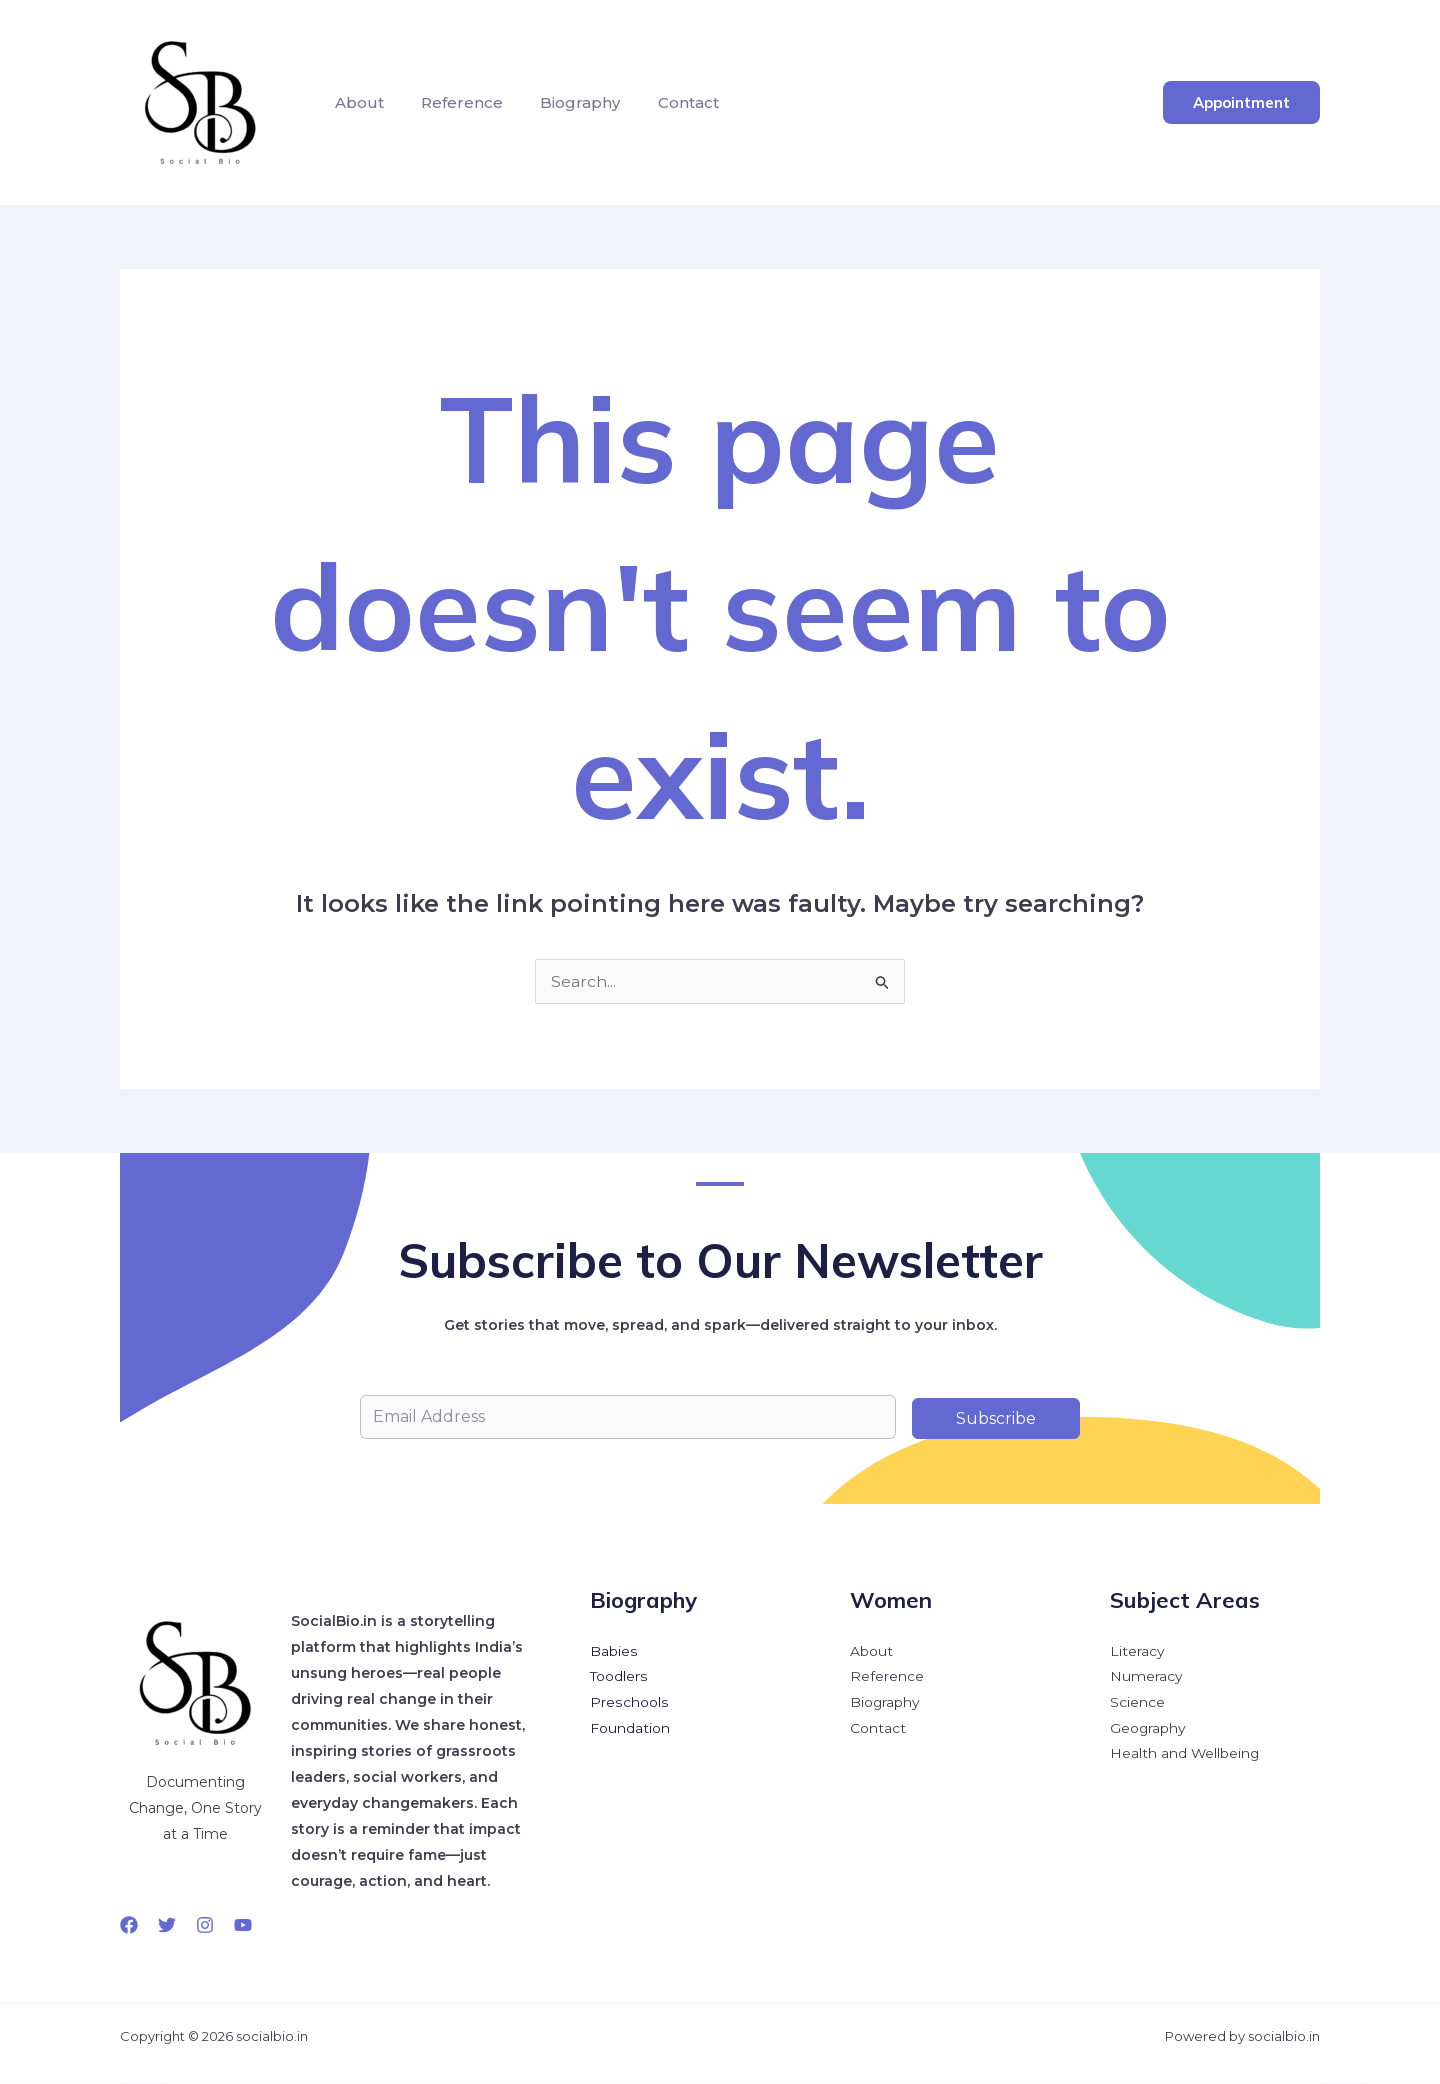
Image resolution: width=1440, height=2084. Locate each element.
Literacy (1137, 1652)
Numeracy (1146, 1678)
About (356, 102)
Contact (669, 102)
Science (1137, 1704)
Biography (567, 102)
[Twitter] (167, 1925)
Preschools (628, 1704)
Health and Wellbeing (1185, 1756)
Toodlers (619, 1678)
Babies (613, 1652)
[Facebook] (129, 1925)
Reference (454, 102)
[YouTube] (243, 1925)
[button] (1241, 102)
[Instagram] (205, 1925)
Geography (1148, 1730)
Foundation (630, 1730)
